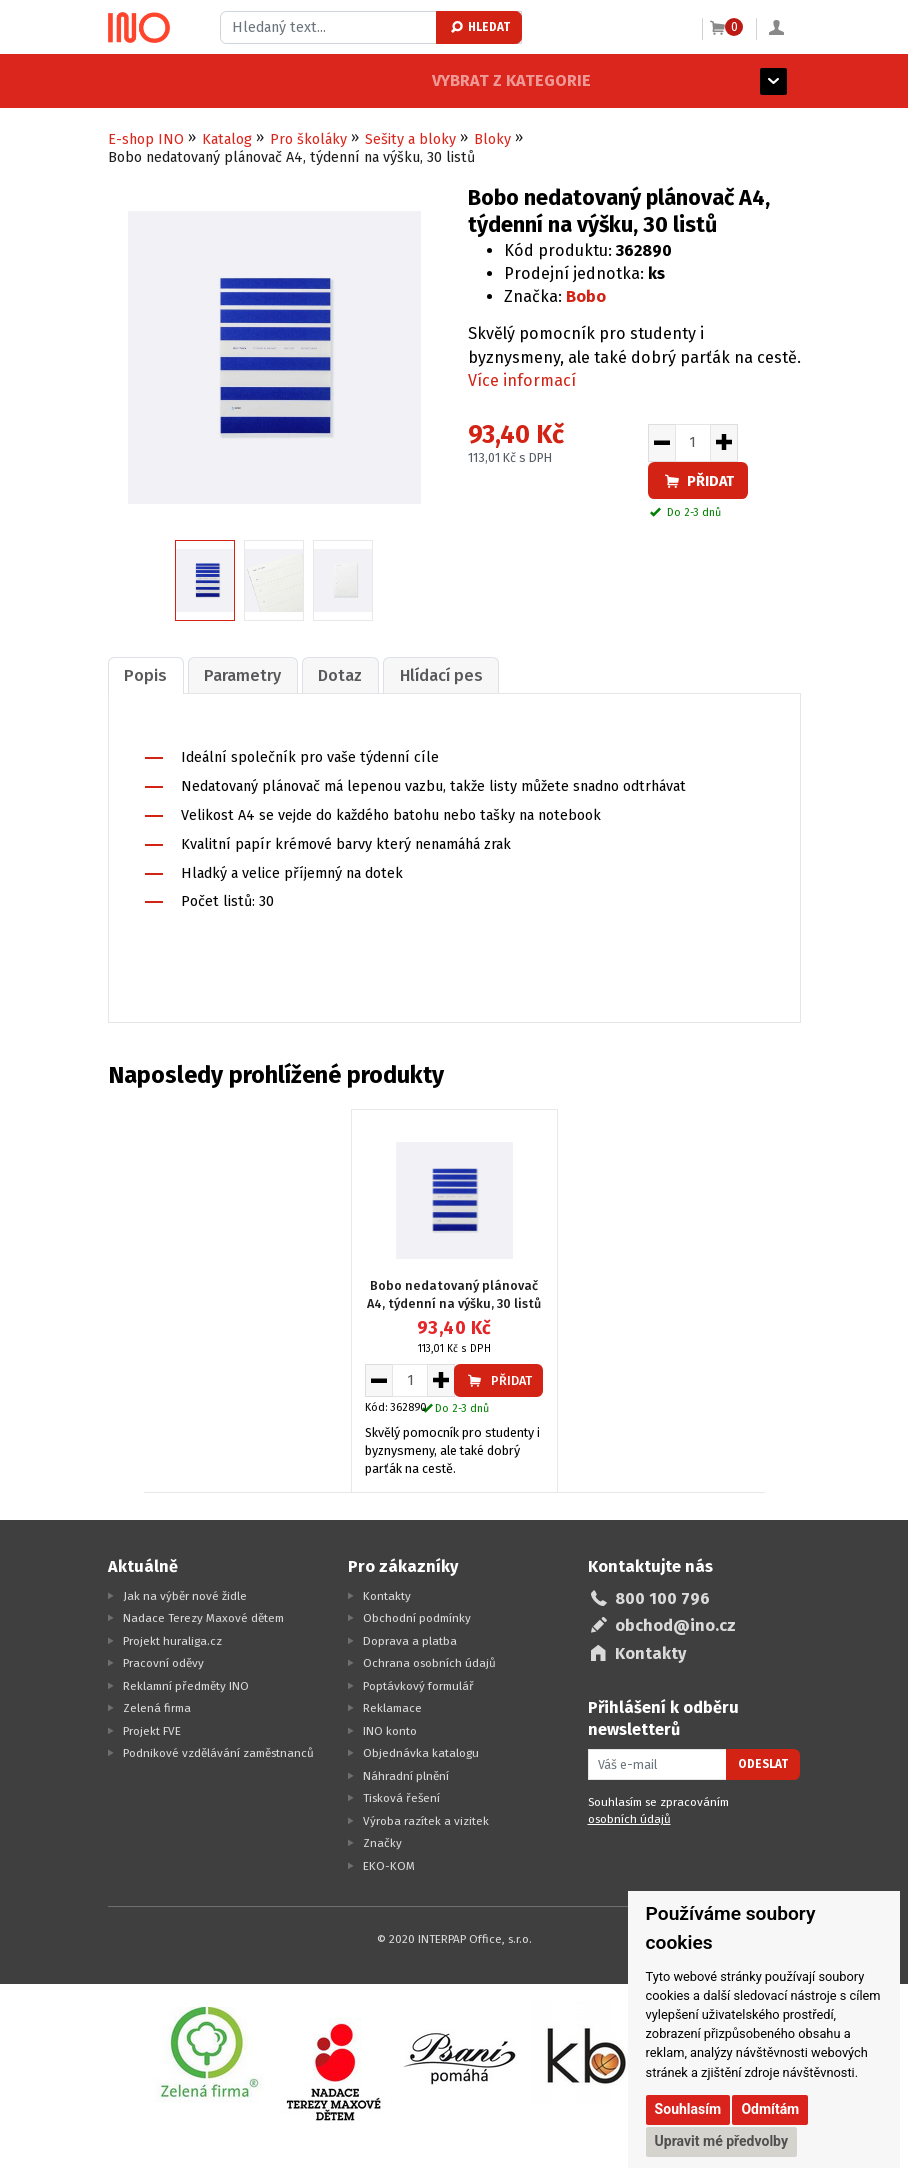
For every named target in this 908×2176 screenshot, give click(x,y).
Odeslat (763, 1763)
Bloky (492, 139)
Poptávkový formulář (418, 1684)
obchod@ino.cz (675, 1624)
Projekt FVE (152, 1729)
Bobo (586, 296)
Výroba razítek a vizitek (426, 1819)
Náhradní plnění (406, 1774)
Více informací (522, 380)
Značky (382, 1841)
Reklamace (392, 1706)
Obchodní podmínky (417, 1616)
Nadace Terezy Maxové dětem (203, 1616)
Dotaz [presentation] (330, 674)
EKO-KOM (389, 1864)
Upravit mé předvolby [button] (721, 2141)
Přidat (698, 481)
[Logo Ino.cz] (139, 28)
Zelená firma (157, 1706)
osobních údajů (629, 1818)
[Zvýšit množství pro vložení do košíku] (724, 443)
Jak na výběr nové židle (185, 1594)
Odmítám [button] (770, 2109)
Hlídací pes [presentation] (426, 674)
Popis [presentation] (143, 674)
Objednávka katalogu (421, 1751)
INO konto (390, 1729)
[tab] (144, 674)
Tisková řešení (401, 1796)
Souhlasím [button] (688, 2109)
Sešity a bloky (410, 139)
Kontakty (387, 1594)
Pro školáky (308, 139)
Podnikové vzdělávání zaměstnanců (218, 1751)
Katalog (227, 139)
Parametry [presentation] (236, 674)
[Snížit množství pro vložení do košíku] (661, 443)
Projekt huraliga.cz (172, 1639)
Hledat (479, 27)
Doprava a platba (410, 1639)
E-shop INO (146, 139)
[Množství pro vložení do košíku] (693, 443)
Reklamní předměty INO (186, 1684)
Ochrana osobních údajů (429, 1661)
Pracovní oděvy (163, 1661)
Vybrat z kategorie (187, 80)
